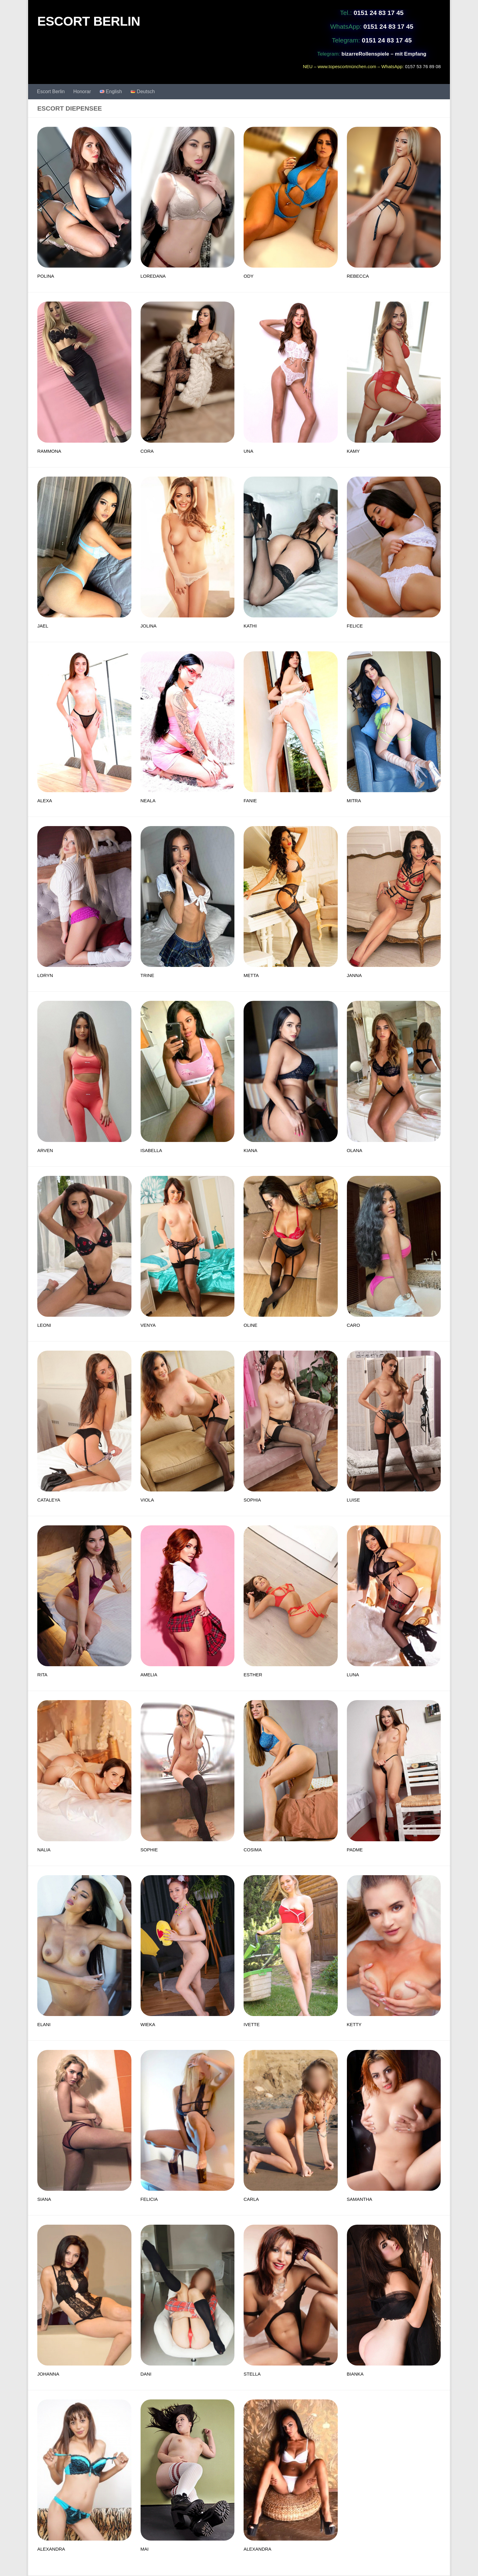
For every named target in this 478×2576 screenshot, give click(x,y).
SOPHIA (252, 1499)
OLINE (250, 1325)
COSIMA (253, 1849)
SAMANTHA (359, 2199)
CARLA (251, 2199)
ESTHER (253, 1674)
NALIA (43, 1849)
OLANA (354, 1150)
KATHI (250, 625)
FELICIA (149, 2199)
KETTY (354, 2024)
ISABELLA (151, 1150)
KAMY (353, 451)
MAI (145, 2549)
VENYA (148, 1325)
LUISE (353, 1499)
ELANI (43, 2024)
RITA (42, 1674)
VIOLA (147, 1499)
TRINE (147, 975)
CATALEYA (48, 1499)
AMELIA (149, 1674)
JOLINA (149, 625)
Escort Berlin (51, 91)
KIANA (250, 1150)
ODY (249, 276)
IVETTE (252, 2024)
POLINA (45, 276)
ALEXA (44, 800)
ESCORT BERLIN (88, 21)
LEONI (44, 1325)
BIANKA (355, 2374)
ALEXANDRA (51, 2549)
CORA (147, 451)
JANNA (354, 975)
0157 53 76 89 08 (423, 66)
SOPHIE (149, 1849)
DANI (146, 2374)
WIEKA (148, 2024)
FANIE (250, 800)
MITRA (354, 800)
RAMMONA (49, 451)
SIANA (44, 2199)
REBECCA (358, 276)
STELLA (252, 2374)
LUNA (353, 1674)
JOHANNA (48, 2374)
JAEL (42, 625)
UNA (248, 451)
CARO (353, 1325)
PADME (355, 1849)
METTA (251, 975)
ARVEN (45, 1150)
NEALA (148, 800)
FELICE (355, 625)
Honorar (82, 91)
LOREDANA (153, 276)
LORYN (45, 975)
